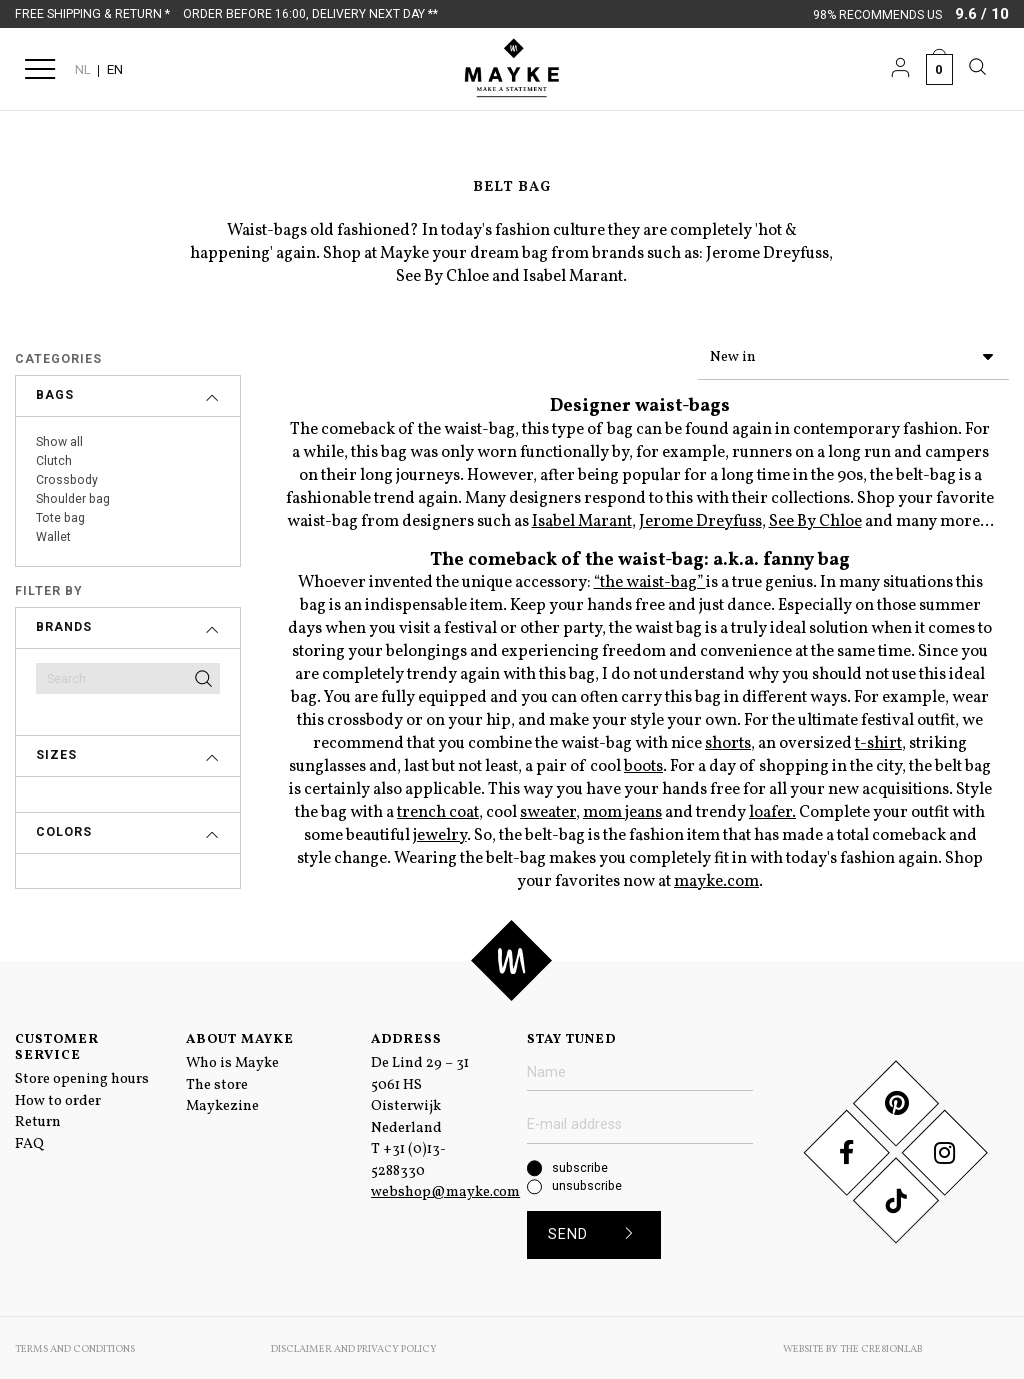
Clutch (54, 461)
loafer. (772, 808)
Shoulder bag (73, 499)
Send (597, 1231)
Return (38, 1118)
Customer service (57, 1043)
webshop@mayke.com (445, 1188)
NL (83, 69)
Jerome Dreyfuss (700, 517)
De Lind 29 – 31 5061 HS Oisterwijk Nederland (420, 1091)
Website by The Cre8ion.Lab (852, 1345)
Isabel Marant (582, 517)
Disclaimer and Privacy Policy (354, 1345)
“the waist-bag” (650, 578)
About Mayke (240, 1035)
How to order (58, 1097)
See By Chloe (815, 517)
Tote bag (60, 518)
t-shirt (878, 739)
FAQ (29, 1140)
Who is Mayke (232, 1059)
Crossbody (67, 480)
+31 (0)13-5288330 (408, 1156)
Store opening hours (82, 1075)
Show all (59, 442)
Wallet (53, 537)
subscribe (580, 1164)
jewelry (440, 831)
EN (115, 69)
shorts (728, 739)
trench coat (438, 808)
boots (643, 762)
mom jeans (622, 808)
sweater (548, 808)
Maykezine (222, 1102)
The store (217, 1081)
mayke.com (716, 877)
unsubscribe (587, 1182)
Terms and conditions (75, 1345)
